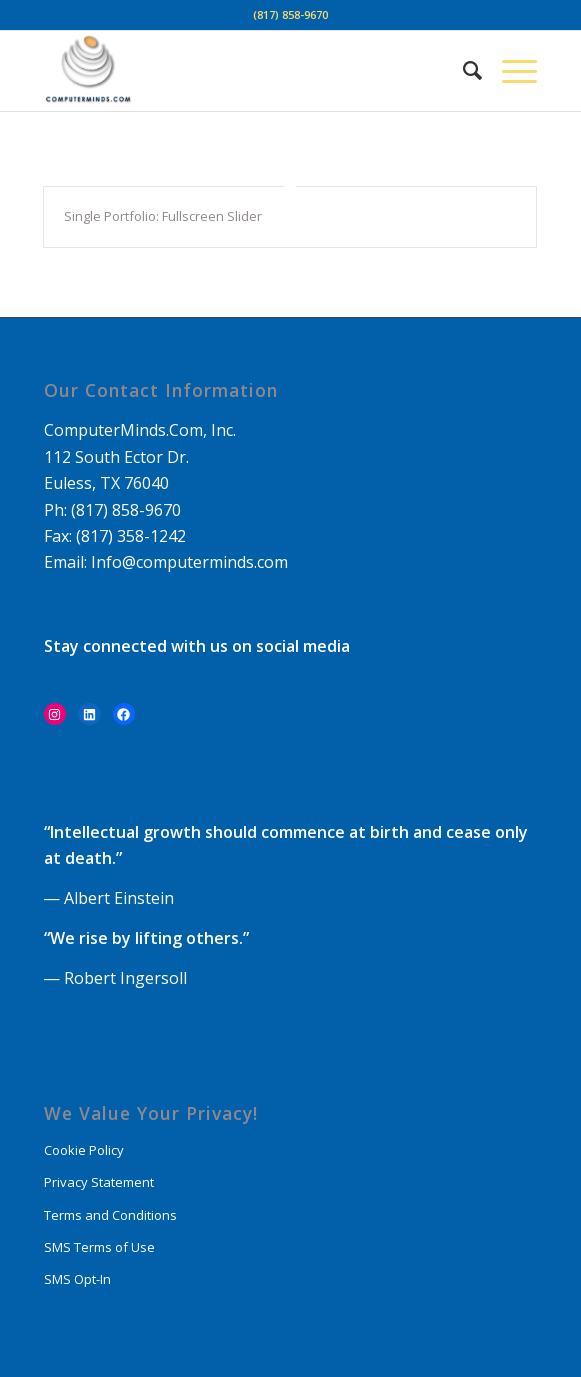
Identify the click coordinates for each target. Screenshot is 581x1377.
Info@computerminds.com (189, 562)
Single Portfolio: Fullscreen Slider (163, 216)
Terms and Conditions (110, 1215)
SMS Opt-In (77, 1279)
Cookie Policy (84, 1150)
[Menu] (509, 71)
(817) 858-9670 (290, 14)
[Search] (462, 71)
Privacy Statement (99, 1182)
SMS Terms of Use (99, 1247)
